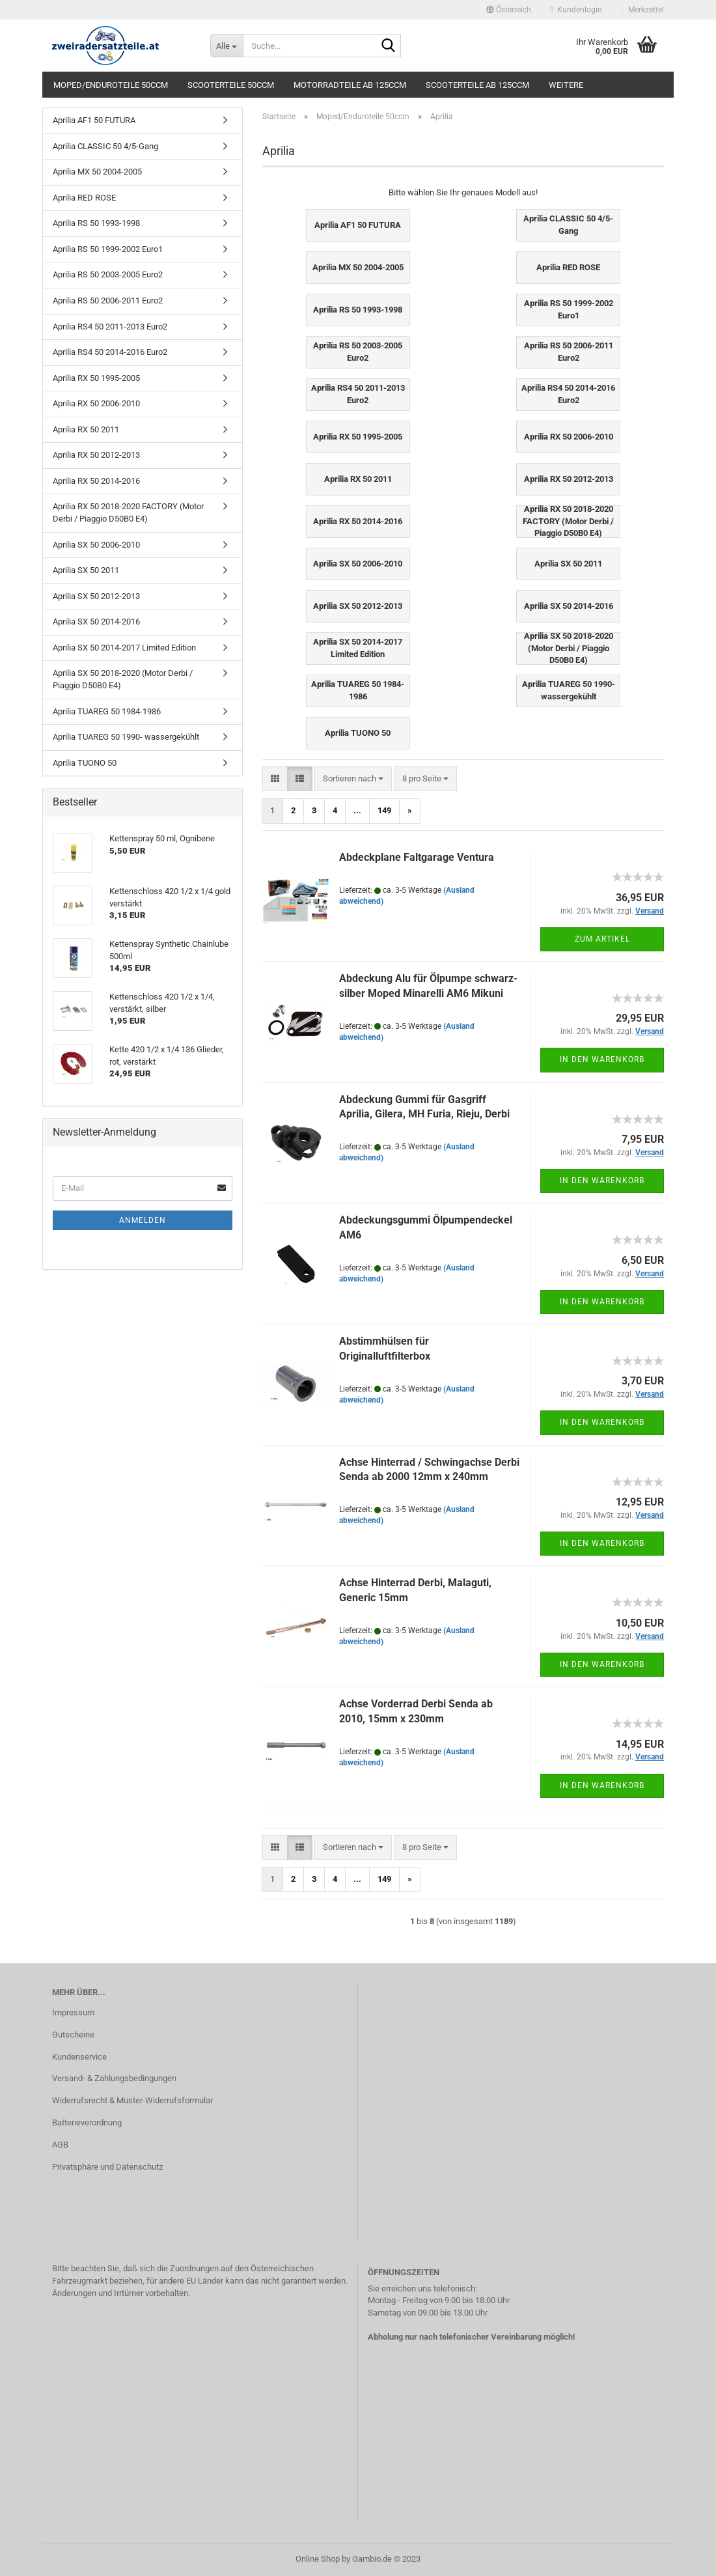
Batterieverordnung (87, 2122)
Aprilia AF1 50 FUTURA (94, 120)
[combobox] (353, 779)
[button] (508, 10)
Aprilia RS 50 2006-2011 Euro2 (108, 300)
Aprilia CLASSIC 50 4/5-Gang (105, 146)
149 (384, 810)
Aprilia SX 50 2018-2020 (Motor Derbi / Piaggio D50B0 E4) (123, 679)
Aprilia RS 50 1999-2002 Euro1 (108, 249)
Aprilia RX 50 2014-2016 (96, 481)
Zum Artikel (602, 939)
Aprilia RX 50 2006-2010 (96, 403)
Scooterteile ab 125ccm (477, 85)
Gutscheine (73, 2034)
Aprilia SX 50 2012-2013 (96, 596)
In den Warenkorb (602, 1059)
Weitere (566, 85)
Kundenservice (79, 2057)
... (357, 810)
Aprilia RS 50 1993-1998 (96, 223)
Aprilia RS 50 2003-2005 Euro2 (108, 274)
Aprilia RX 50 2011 (86, 429)
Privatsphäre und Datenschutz (107, 2167)
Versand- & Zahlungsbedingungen (114, 2078)
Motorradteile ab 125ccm (350, 85)
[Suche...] (226, 45)
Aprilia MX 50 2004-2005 (97, 171)
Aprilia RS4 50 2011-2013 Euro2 (110, 326)
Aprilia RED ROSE (84, 198)
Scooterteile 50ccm (230, 85)
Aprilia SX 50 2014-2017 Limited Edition (124, 647)
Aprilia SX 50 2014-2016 (96, 621)
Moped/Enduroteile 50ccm (110, 85)
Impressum (73, 2012)
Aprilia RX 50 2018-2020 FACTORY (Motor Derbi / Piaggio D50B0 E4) (128, 512)
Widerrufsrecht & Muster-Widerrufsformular (132, 2100)
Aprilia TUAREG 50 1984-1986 (107, 711)
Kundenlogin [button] (576, 9)
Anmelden (142, 1220)
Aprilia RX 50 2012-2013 (96, 455)
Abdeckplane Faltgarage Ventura (416, 857)
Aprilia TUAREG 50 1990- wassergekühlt (126, 737)
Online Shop (318, 2559)
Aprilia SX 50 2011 (86, 570)
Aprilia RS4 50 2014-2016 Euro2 (110, 352)
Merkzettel (643, 9)
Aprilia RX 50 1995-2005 (96, 378)
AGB (60, 2144)
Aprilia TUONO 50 (85, 763)
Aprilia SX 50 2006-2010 (96, 545)
